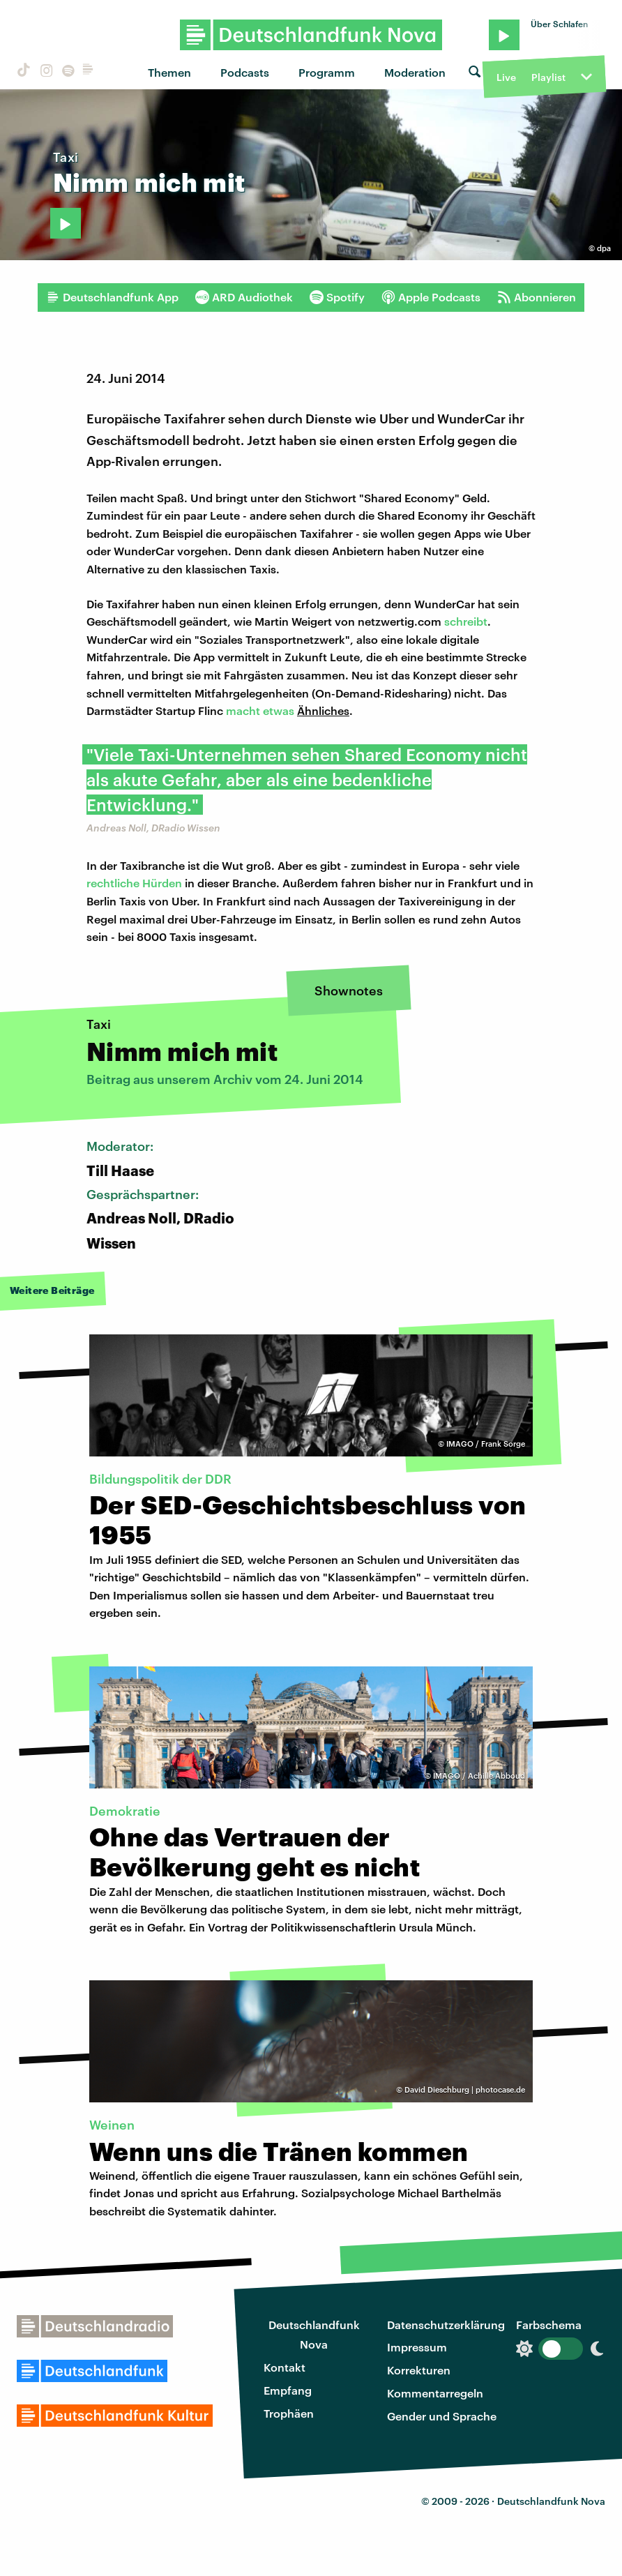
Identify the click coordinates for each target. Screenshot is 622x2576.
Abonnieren (536, 297)
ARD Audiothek (244, 297)
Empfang (288, 2390)
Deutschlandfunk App (112, 297)
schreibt (465, 621)
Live (506, 77)
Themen (169, 72)
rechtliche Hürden (134, 882)
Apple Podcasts (430, 297)
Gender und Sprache (441, 2416)
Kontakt (284, 2367)
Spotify (337, 297)
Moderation (415, 72)
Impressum (417, 2346)
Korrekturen (418, 2370)
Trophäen (289, 2413)
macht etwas (261, 710)
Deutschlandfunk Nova (314, 2334)
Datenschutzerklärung (446, 2324)
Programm (326, 72)
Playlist (548, 77)
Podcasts (244, 72)
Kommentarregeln (435, 2393)
